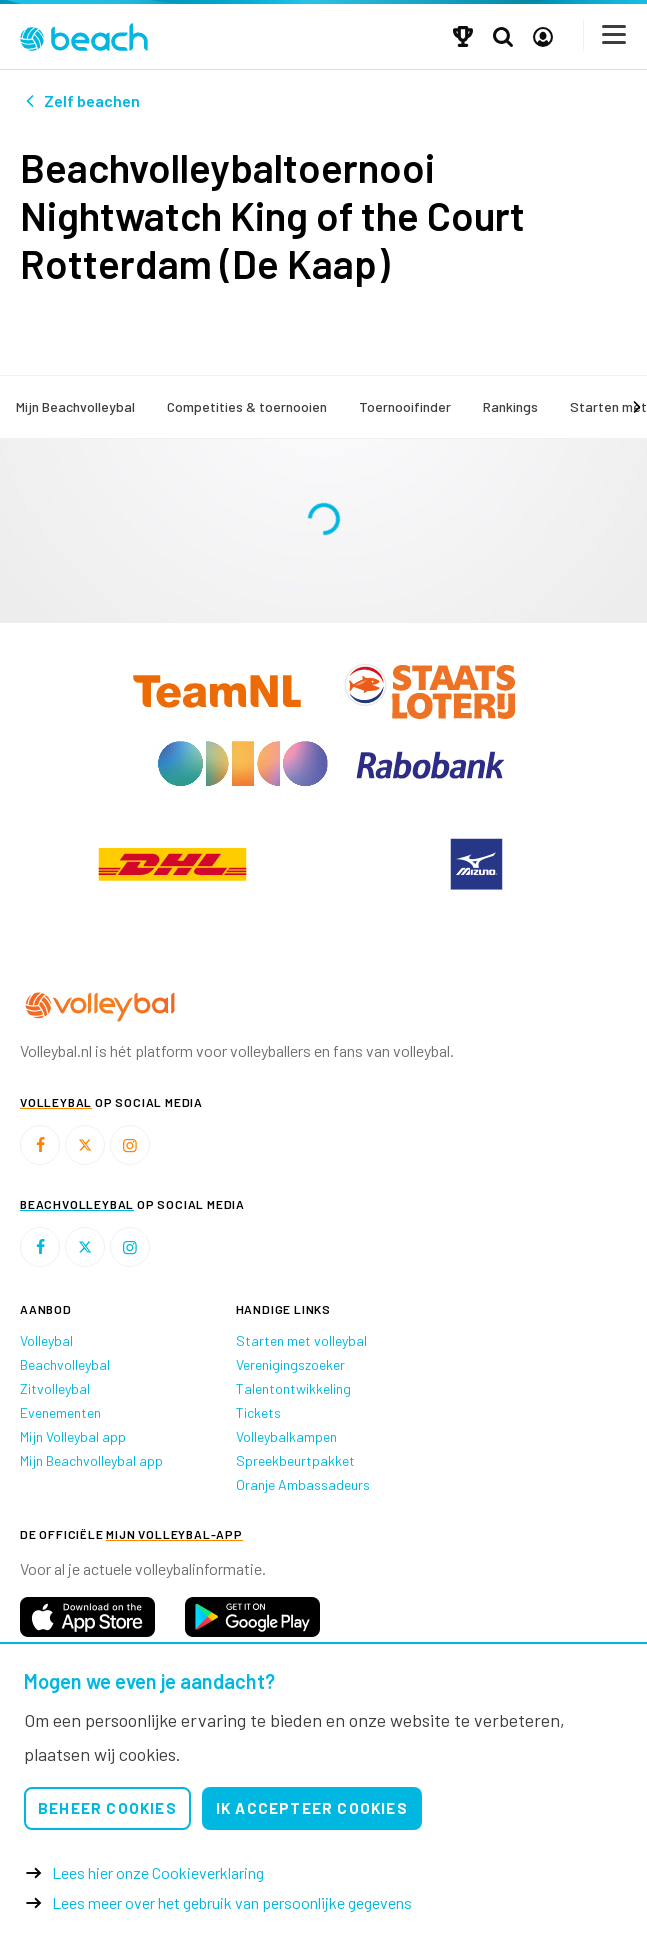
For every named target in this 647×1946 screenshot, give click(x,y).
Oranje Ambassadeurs (303, 1484)
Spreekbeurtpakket (295, 1460)
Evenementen (60, 1412)
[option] (172, 864)
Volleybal (46, 1340)
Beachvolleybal (65, 1364)
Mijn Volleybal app (73, 1436)
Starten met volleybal (301, 1340)
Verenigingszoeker (290, 1364)
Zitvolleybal (55, 1388)
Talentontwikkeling (293, 1388)
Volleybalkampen (286, 1436)
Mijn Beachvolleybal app (91, 1460)
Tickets (258, 1412)
